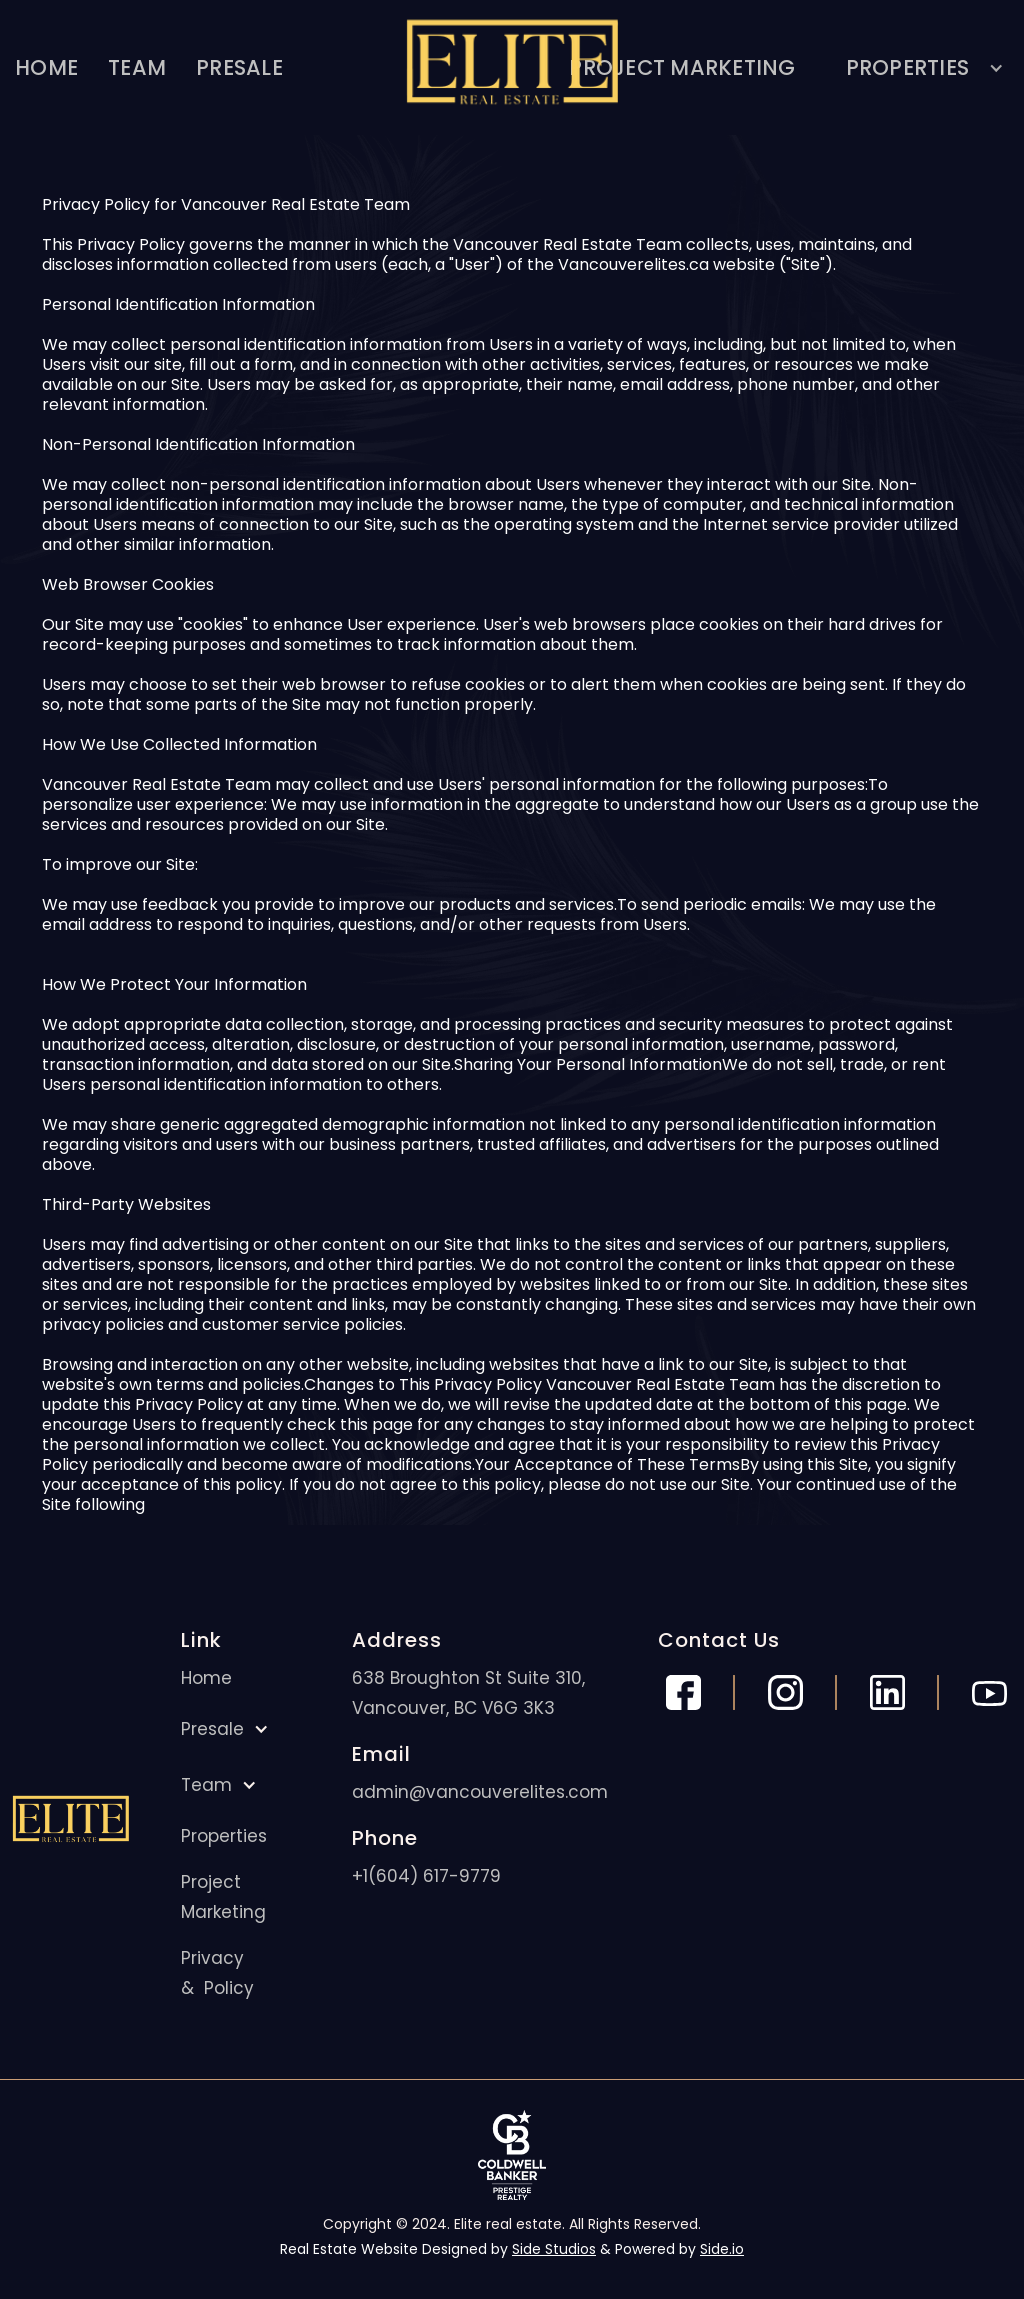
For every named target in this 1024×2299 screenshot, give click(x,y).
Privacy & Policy (217, 1973)
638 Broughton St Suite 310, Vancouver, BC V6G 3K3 (468, 1693)
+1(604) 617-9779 (426, 1876)
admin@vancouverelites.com (480, 1792)
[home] (512, 67)
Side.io (722, 2249)
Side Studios (554, 2249)
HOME (46, 67)
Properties (224, 1836)
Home (206, 1678)
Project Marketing (223, 1897)
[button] (918, 67)
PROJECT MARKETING (682, 67)
